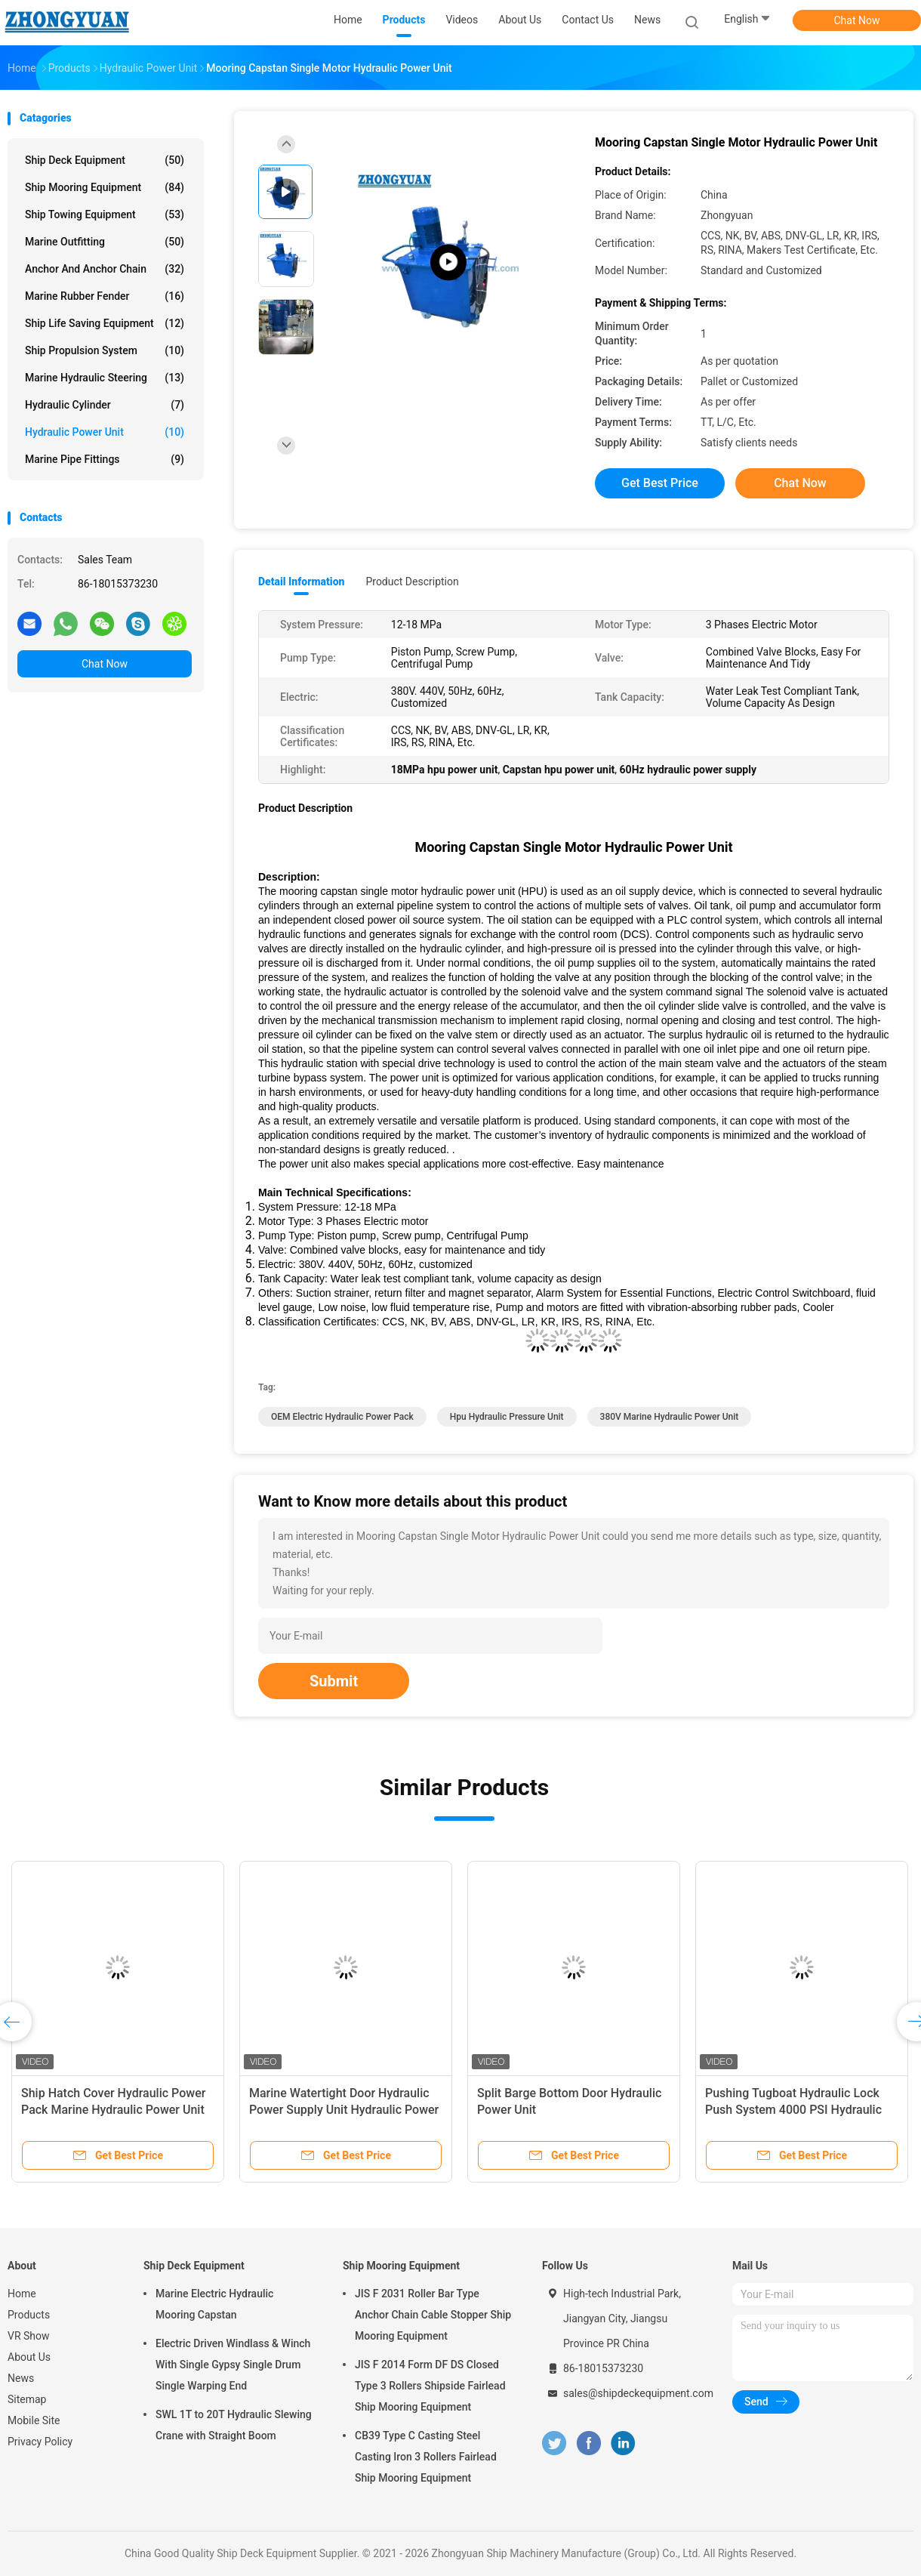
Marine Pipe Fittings (104, 459)
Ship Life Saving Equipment (104, 323)
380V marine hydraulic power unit (669, 1416)
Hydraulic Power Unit (104, 432)
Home (22, 2294)
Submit (334, 1681)
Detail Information (301, 581)
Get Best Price (659, 483)
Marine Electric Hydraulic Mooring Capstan (214, 2304)
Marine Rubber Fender (104, 296)
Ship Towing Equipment (104, 214)
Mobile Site (34, 2420)
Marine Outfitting (104, 241)
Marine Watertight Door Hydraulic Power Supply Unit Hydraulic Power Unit (344, 2109)
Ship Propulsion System (104, 350)
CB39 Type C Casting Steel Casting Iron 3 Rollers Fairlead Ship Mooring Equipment (426, 2456)
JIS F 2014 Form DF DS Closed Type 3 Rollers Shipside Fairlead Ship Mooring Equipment (430, 2386)
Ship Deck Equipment (104, 160)
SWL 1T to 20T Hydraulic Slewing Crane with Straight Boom (234, 2425)
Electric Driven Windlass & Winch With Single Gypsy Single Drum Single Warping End (233, 2364)
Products (29, 2315)
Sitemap (27, 2399)
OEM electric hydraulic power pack (342, 1416)
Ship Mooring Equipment (104, 187)
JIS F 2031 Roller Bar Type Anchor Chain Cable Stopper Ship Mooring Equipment (433, 2315)
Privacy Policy (40, 2442)
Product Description (411, 581)
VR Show (29, 2336)
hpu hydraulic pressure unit (507, 1416)
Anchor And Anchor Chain (104, 268)
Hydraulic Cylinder (104, 404)
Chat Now (857, 20)
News (21, 2378)
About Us (29, 2357)
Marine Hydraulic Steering (104, 377)
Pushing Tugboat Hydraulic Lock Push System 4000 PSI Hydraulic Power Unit (793, 2109)
